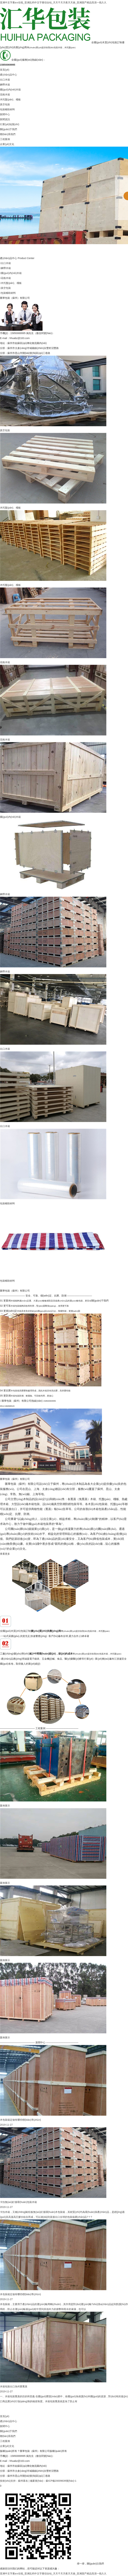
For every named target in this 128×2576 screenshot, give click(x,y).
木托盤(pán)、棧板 (10, 99)
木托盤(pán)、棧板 (11, 283)
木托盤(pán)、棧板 (10, 507)
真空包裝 (5, 104)
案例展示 (5, 1805)
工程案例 (5, 139)
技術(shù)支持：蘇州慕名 (14, 2480)
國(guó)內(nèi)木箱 (10, 89)
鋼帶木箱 (5, 84)
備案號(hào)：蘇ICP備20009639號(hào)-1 (53, 2480)
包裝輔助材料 (7, 109)
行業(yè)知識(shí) (9, 124)
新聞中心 (5, 114)
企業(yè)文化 (7, 144)
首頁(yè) (4, 69)
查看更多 (5, 1553)
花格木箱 (5, 94)
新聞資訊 (5, 119)
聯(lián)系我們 (7, 134)
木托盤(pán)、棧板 (10, 585)
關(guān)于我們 (8, 129)
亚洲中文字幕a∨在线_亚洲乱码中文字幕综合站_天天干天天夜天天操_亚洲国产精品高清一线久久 (53, 2)
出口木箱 (5, 79)
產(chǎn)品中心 (8, 74)
